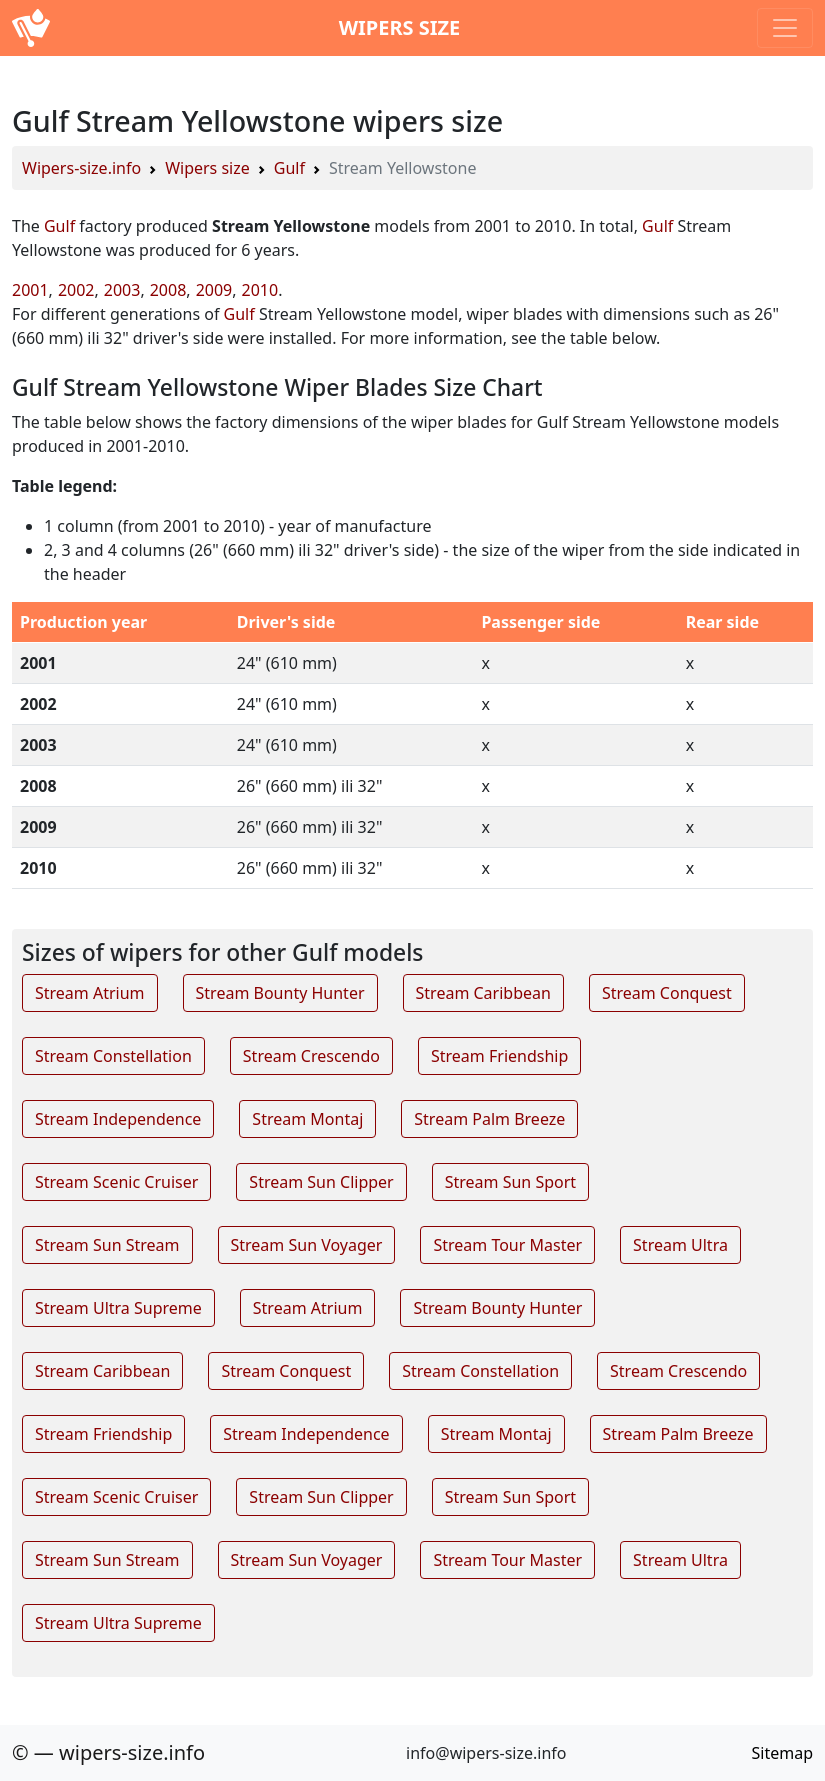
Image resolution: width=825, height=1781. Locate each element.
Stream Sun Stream (107, 1245)
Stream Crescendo (311, 1056)
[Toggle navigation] (785, 28)
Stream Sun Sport (510, 1182)
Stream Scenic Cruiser (116, 1182)
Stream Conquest (667, 993)
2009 (214, 290)
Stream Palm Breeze (489, 1119)
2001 (30, 290)
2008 (168, 290)
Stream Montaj (307, 1119)
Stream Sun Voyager (307, 1245)
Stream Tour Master (507, 1245)
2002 (76, 290)
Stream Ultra (680, 1245)
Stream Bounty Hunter (280, 993)
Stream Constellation (113, 1056)
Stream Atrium (90, 993)
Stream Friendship (499, 1056)
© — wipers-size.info (108, 1752)
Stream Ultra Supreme (118, 1308)
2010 (260, 290)
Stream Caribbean (483, 993)
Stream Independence (118, 1119)
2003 (122, 290)
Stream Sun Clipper (321, 1182)
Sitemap (783, 1753)
